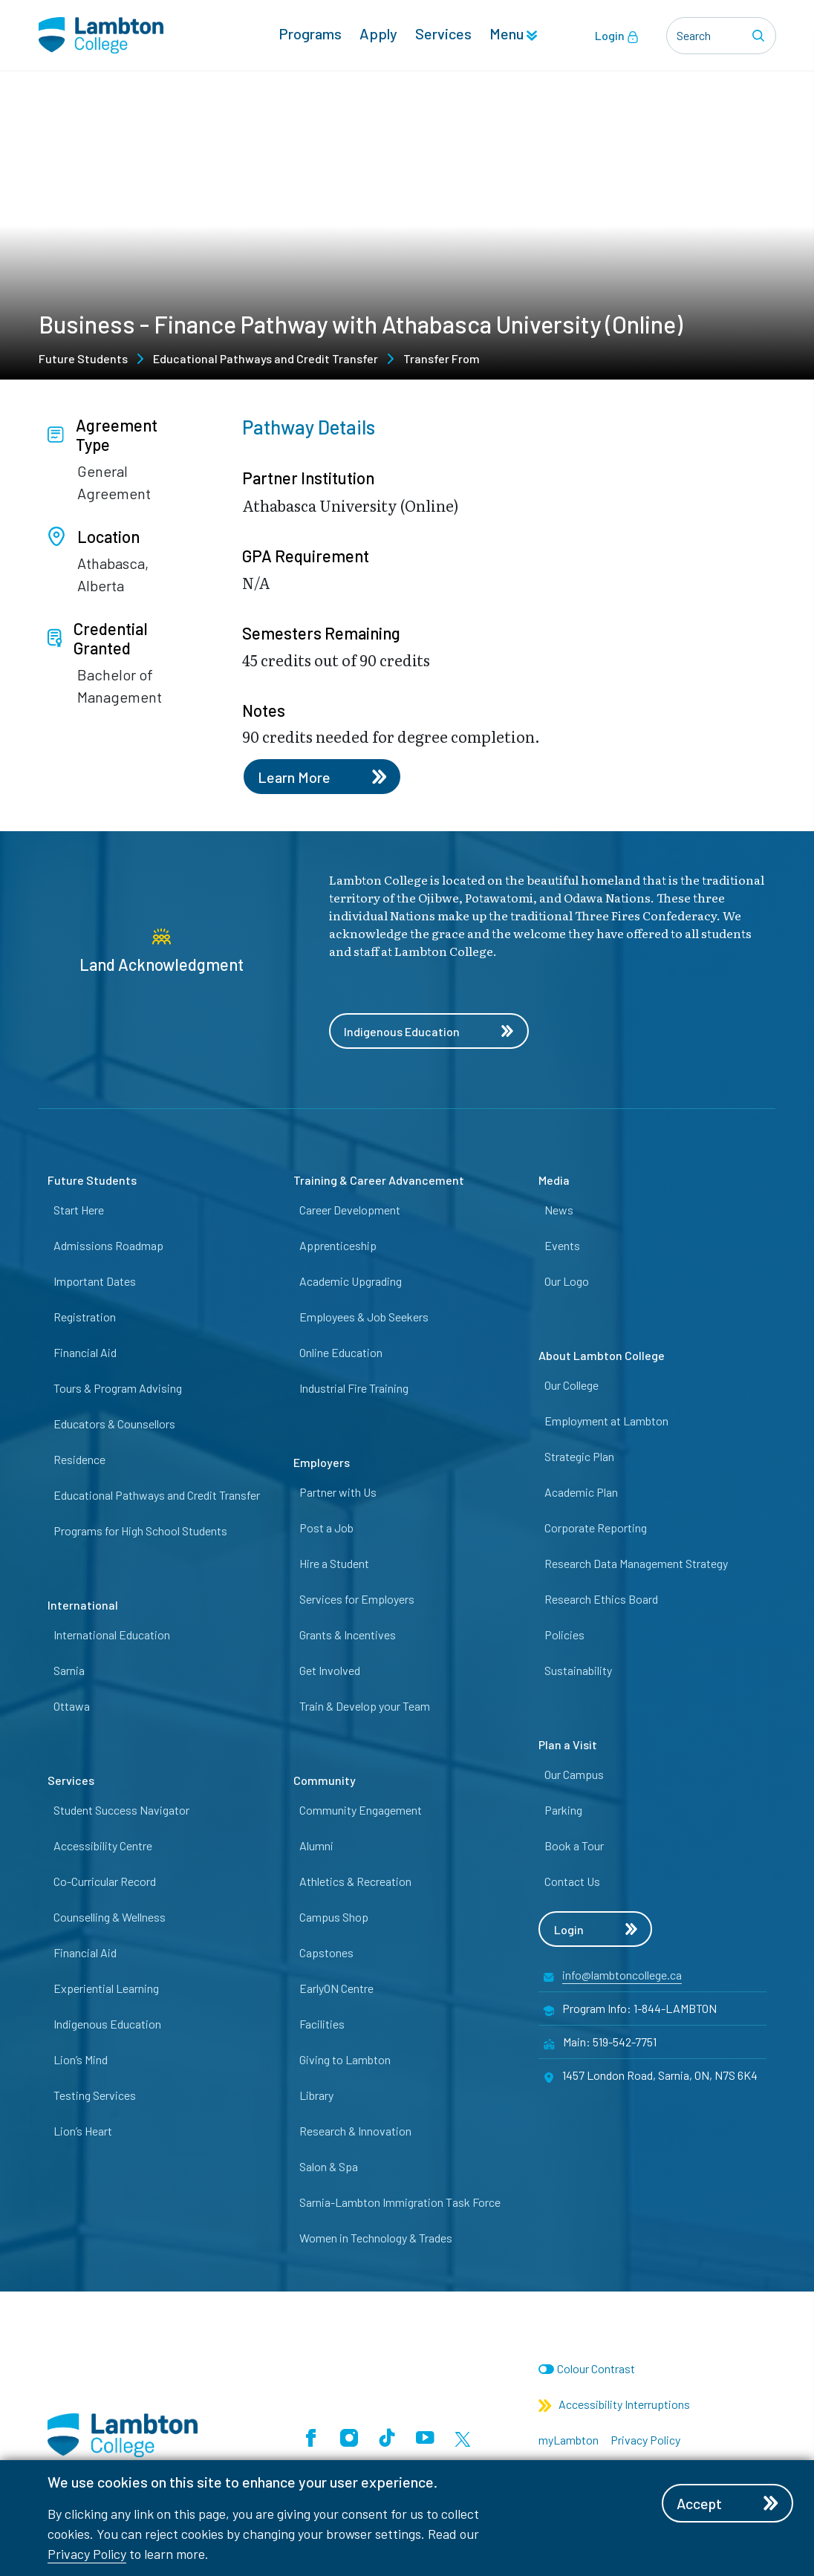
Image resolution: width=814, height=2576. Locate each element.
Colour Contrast (596, 2369)
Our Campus (574, 1774)
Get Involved (329, 1670)
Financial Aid (85, 1352)
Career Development (349, 1210)
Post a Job (326, 1527)
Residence (79, 1459)
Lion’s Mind (80, 2059)
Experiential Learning (106, 1988)
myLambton (568, 2440)
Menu (513, 34)
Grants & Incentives (347, 1634)
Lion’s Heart (82, 2131)
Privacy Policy (87, 2554)
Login (617, 35)
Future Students (83, 358)
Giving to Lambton (345, 2059)
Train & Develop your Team (364, 1706)
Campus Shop (333, 1917)
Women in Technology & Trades (375, 2238)
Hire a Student (334, 1563)
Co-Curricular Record (104, 1881)
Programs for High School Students (140, 1530)
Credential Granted (98, 638)
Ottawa (71, 1706)
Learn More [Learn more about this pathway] (322, 777)
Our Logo (566, 1281)
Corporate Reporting (595, 1527)
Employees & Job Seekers (364, 1317)
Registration (84, 1317)
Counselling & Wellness (109, 1917)
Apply (378, 34)
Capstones (326, 1952)
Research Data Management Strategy (636, 1563)
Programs (310, 34)
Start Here (78, 1210)
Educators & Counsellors (114, 1424)
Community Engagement (360, 1810)
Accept (729, 2503)
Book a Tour (574, 1845)
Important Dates (94, 1281)
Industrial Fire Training (353, 1388)
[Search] (760, 35)
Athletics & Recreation (355, 1881)
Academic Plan (581, 1492)
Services (443, 34)
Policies (564, 1634)
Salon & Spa (328, 2166)
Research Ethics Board (601, 1599)
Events (562, 1245)
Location (94, 536)
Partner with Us (338, 1492)
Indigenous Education (429, 1031)
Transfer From (441, 358)
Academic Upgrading (350, 1281)
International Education (111, 1634)
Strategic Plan (579, 1456)
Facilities (322, 2024)
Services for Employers (356, 1599)
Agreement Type (102, 434)
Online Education (340, 1352)
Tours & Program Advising (117, 1388)
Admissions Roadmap (108, 1245)
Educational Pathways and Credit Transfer (265, 358)
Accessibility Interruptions (614, 2405)
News (558, 1210)
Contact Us (572, 1881)
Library (316, 2095)
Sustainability (578, 1670)
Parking (563, 1810)
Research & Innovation (355, 2131)
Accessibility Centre (102, 1845)
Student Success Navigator (121, 1810)
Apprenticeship (338, 1245)
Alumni (316, 1845)
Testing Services (94, 2095)
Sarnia (69, 1670)
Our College (571, 1385)
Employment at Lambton (606, 1421)
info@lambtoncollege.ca (622, 1975)
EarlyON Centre (336, 1988)
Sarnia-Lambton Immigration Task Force (400, 2202)
